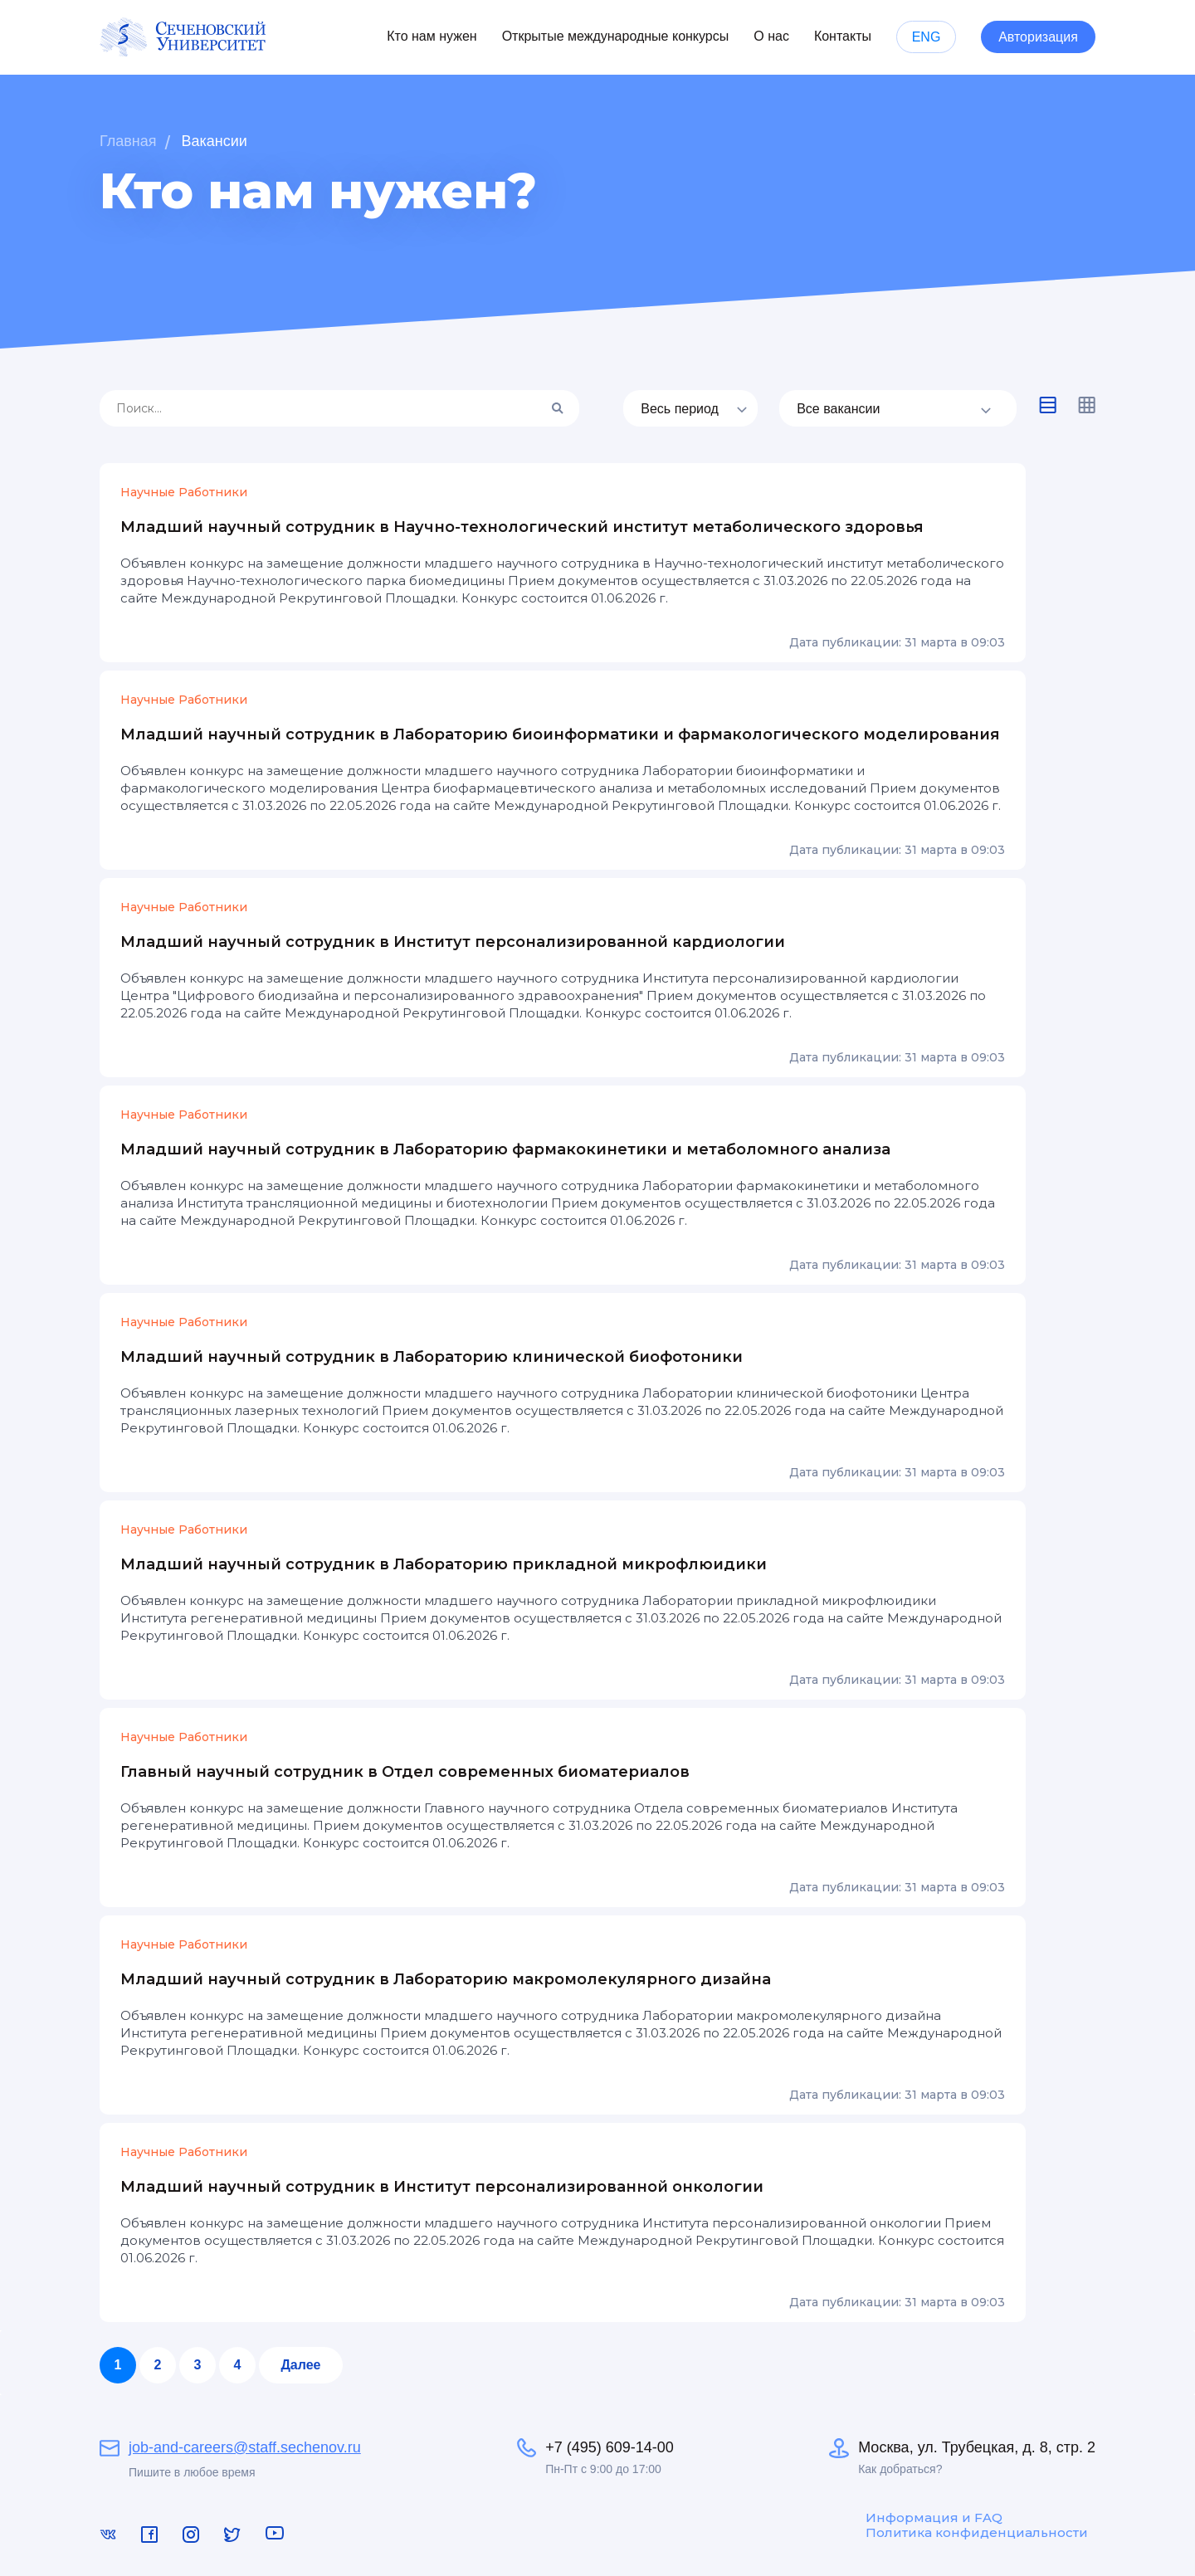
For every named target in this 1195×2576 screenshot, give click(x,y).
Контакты (842, 36)
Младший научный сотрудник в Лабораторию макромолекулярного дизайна (445, 1979)
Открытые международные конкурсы (615, 36)
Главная (128, 141)
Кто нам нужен (431, 36)
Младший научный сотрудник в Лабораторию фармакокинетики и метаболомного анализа (505, 1149)
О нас (771, 36)
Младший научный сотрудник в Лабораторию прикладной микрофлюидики (443, 1564)
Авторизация (1038, 37)
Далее (300, 2365)
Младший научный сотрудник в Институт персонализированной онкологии (441, 2187)
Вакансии (214, 141)
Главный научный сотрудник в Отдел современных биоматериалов (405, 1772)
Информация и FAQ (934, 2517)
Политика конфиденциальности (977, 2532)
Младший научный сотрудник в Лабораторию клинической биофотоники (431, 1357)
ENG (926, 37)
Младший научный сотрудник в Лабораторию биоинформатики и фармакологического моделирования (560, 734)
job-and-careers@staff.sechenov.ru (245, 2447)
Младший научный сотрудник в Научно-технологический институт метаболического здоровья (522, 527)
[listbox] (690, 408)
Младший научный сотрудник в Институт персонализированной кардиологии (452, 942)
